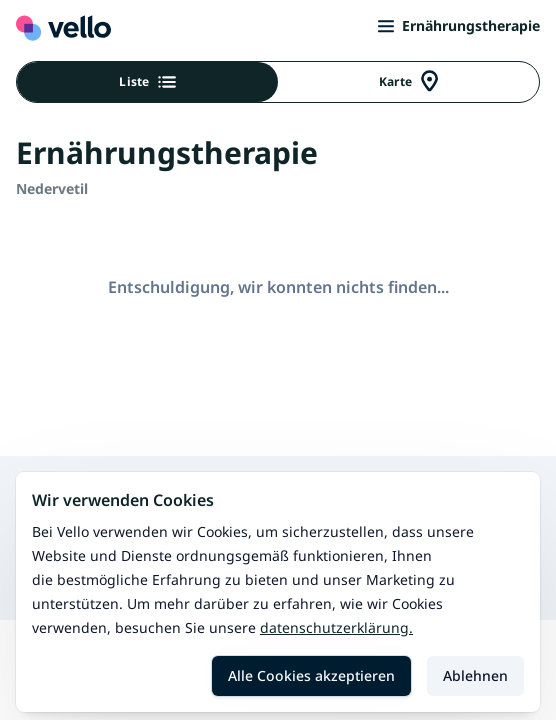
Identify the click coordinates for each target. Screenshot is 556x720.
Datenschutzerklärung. (336, 627)
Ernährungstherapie (459, 25)
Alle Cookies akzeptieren (311, 675)
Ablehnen (475, 675)
